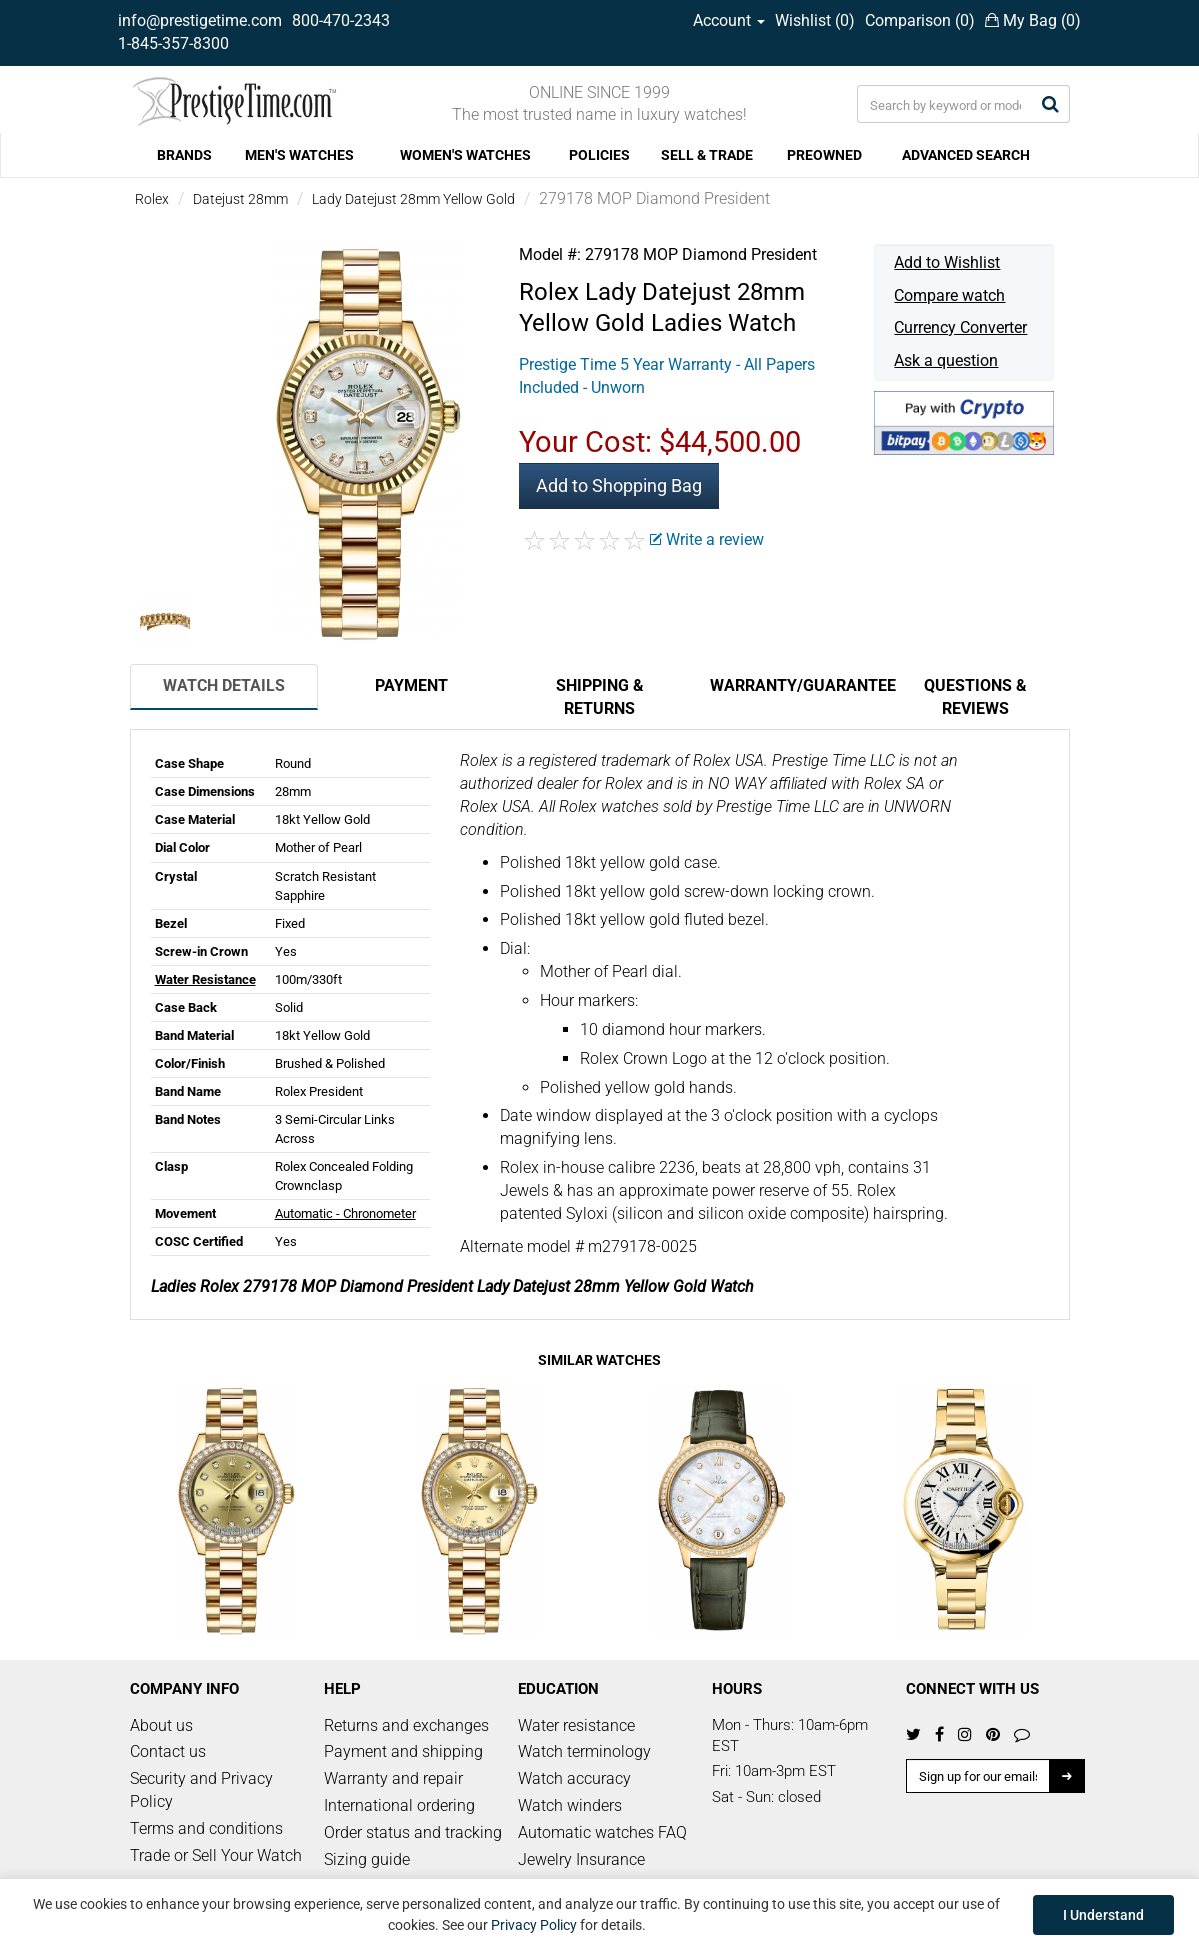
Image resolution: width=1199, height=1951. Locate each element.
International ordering (399, 1805)
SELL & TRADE (707, 155)
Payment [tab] (411, 685)
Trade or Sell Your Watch (216, 1855)
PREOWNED (824, 155)
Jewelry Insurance (581, 1859)
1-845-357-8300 (173, 43)
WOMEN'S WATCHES (465, 155)
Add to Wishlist (947, 262)
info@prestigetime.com (200, 20)
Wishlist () (815, 20)
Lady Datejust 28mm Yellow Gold (413, 199)
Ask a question (946, 360)
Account (729, 20)
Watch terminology (584, 1751)
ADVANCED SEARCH (966, 155)
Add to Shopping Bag (619, 485)
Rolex (152, 199)
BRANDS (184, 155)
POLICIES (599, 155)
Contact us (168, 1751)
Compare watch (949, 295)
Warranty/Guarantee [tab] (796, 685)
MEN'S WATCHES (299, 155)
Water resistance (576, 1725)
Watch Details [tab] (224, 685)
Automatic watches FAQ (602, 1832)
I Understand (1103, 1915)
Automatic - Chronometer (345, 1213)
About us (161, 1725)
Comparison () (920, 20)
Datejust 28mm (240, 199)
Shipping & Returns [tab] (600, 697)
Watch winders (570, 1805)
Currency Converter (960, 327)
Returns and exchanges (406, 1725)
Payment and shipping (403, 1751)
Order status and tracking (413, 1832)
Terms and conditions (206, 1828)
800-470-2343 (341, 20)
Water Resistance (205, 979)
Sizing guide (367, 1859)
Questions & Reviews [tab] (975, 697)
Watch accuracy (574, 1778)
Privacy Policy (534, 1925)
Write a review (707, 539)
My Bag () (1033, 20)
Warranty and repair (393, 1778)
